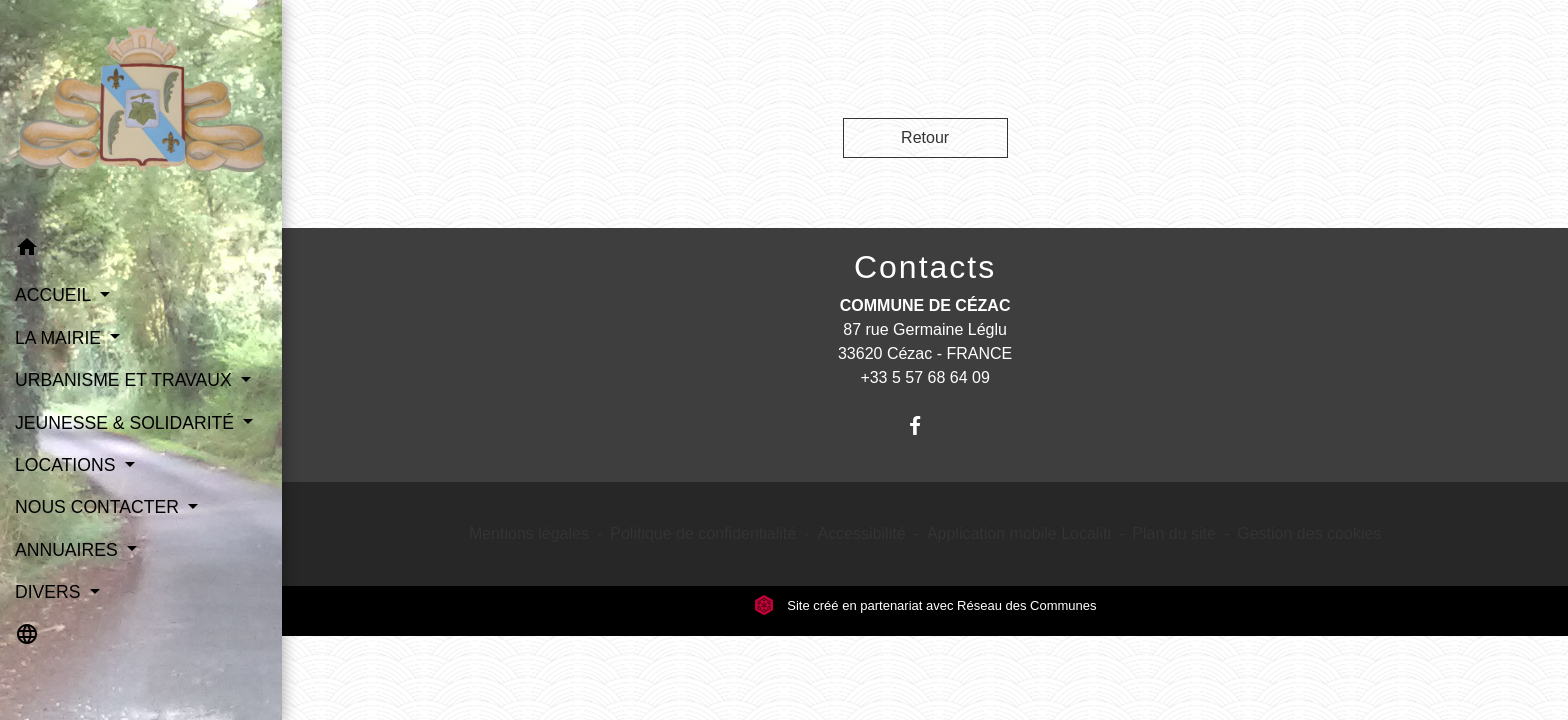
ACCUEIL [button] (55, 295)
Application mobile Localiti (1019, 533)
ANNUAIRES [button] (69, 550)
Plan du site (1174, 533)
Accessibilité (862, 533)
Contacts (925, 267)
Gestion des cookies (1309, 533)
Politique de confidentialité (703, 533)
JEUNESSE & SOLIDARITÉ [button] (127, 423)
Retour (925, 137)
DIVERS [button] (50, 592)
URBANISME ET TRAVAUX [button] (126, 380)
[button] (141, 250)
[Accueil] (141, 113)
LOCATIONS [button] (67, 465)
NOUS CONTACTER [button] (99, 507)
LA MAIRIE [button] (60, 338)
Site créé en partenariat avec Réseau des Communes (925, 605)
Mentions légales (529, 533)
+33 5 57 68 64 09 (924, 377)
